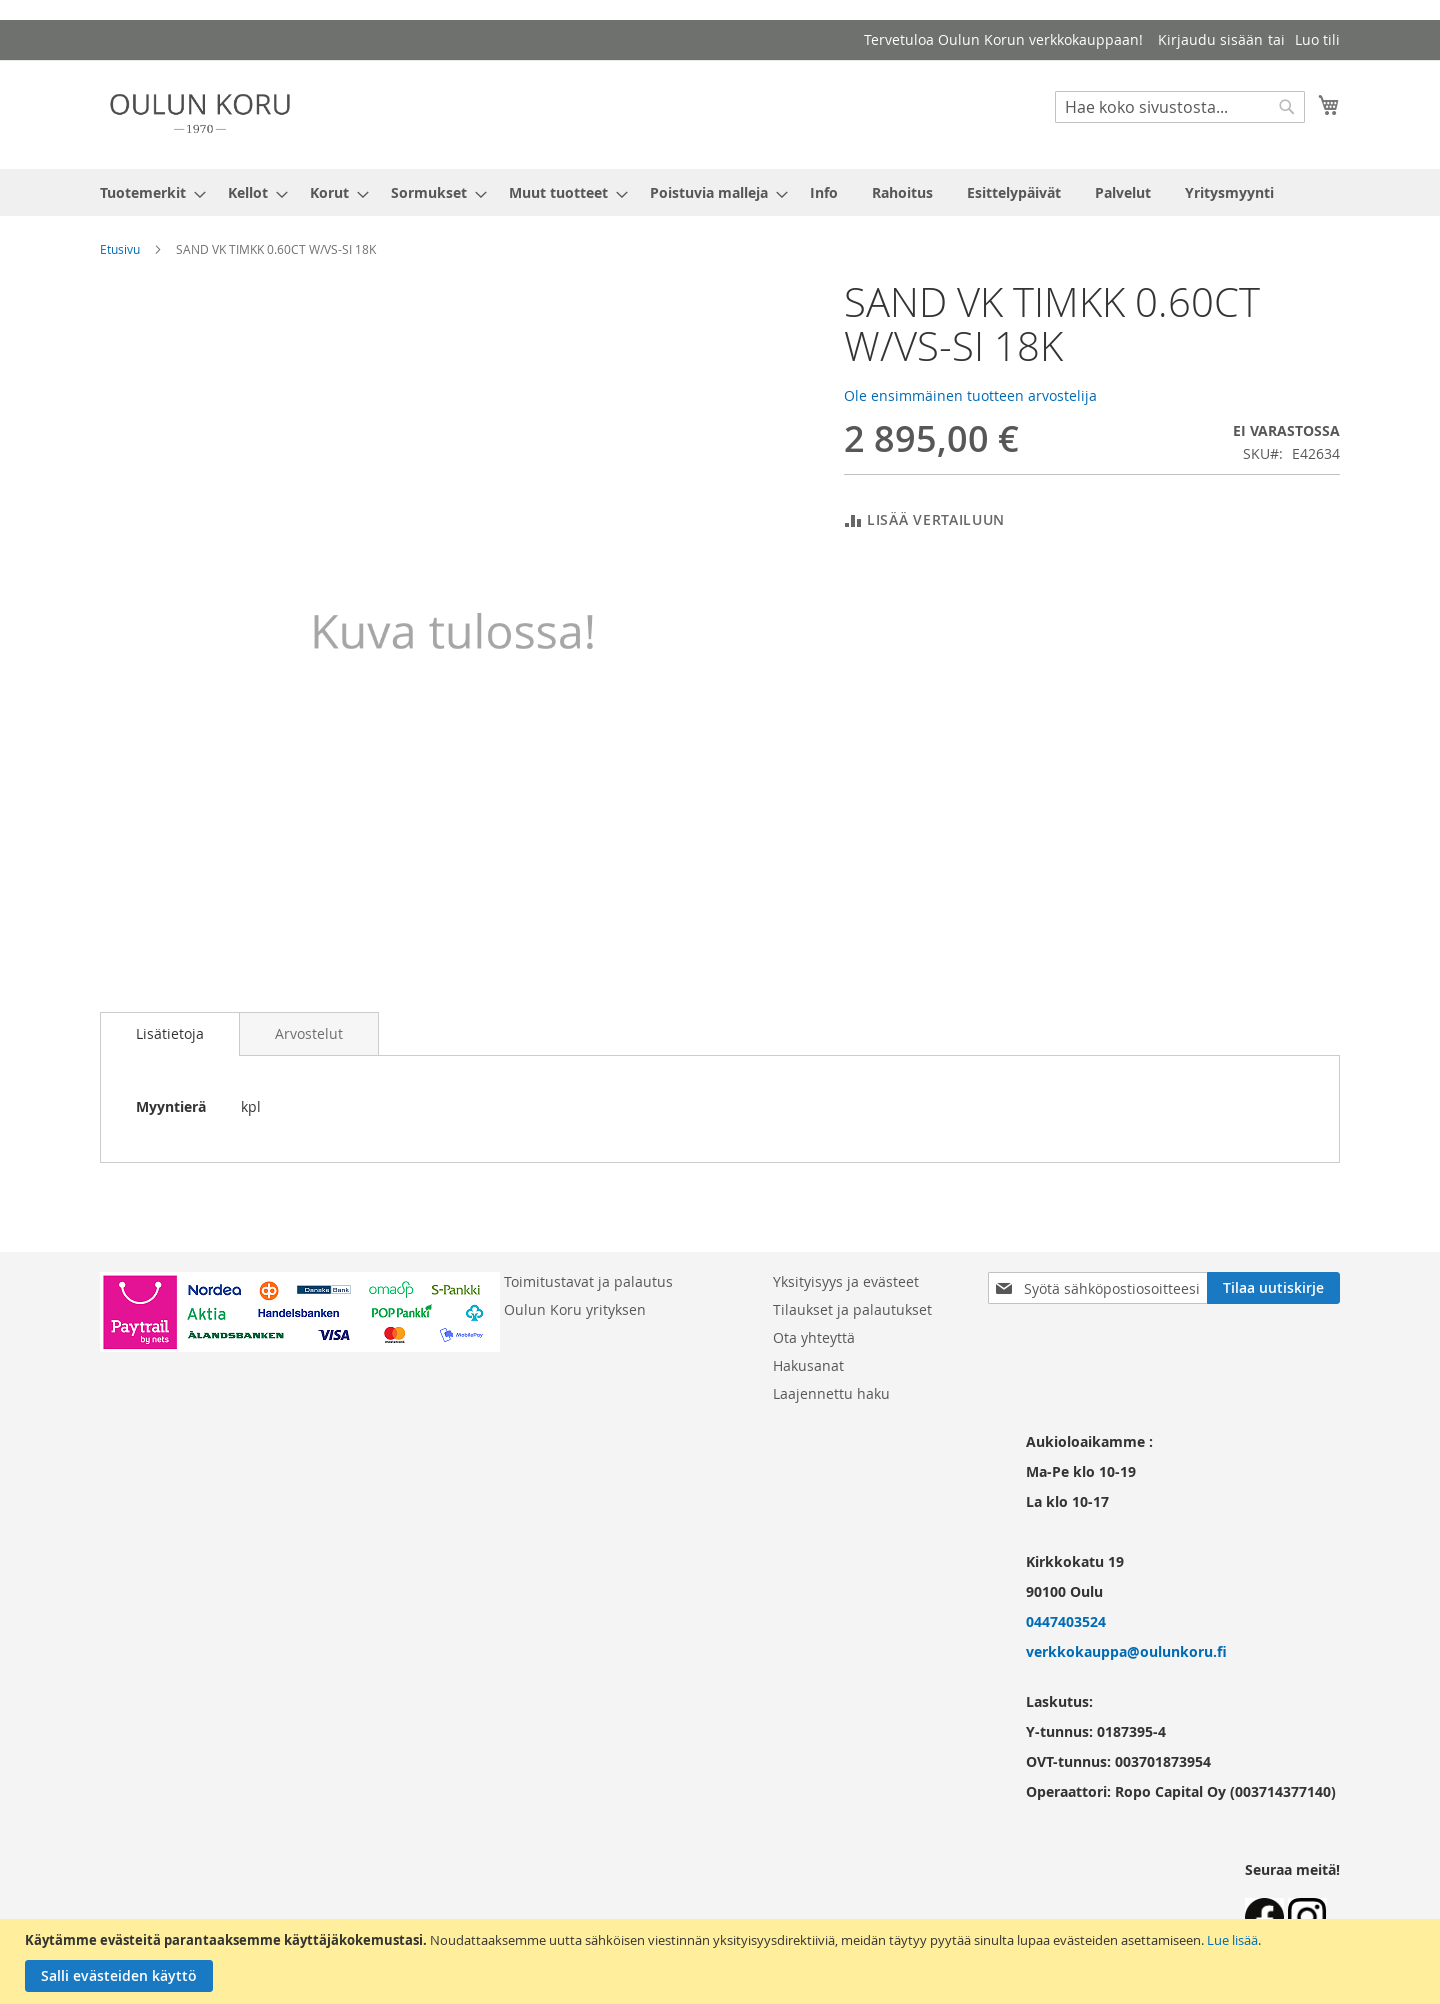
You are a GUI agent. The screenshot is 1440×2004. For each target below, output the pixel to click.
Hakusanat (808, 1365)
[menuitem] (147, 192)
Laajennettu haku (831, 1393)
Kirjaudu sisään (1210, 39)
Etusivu (120, 249)
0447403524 (1066, 1621)
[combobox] (1180, 107)
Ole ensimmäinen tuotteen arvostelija (970, 395)
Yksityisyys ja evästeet (846, 1281)
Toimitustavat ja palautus (588, 1281)
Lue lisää (1232, 1940)
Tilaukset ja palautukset (852, 1309)
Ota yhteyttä (814, 1337)
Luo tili (1317, 39)
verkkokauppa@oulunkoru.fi (1126, 1651)
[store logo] (200, 113)
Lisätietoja (170, 1033)
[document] (722, 1961)
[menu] (720, 192)
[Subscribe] (1273, 1288)
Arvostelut (309, 1033)
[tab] (170, 1034)
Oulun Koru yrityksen (575, 1309)
